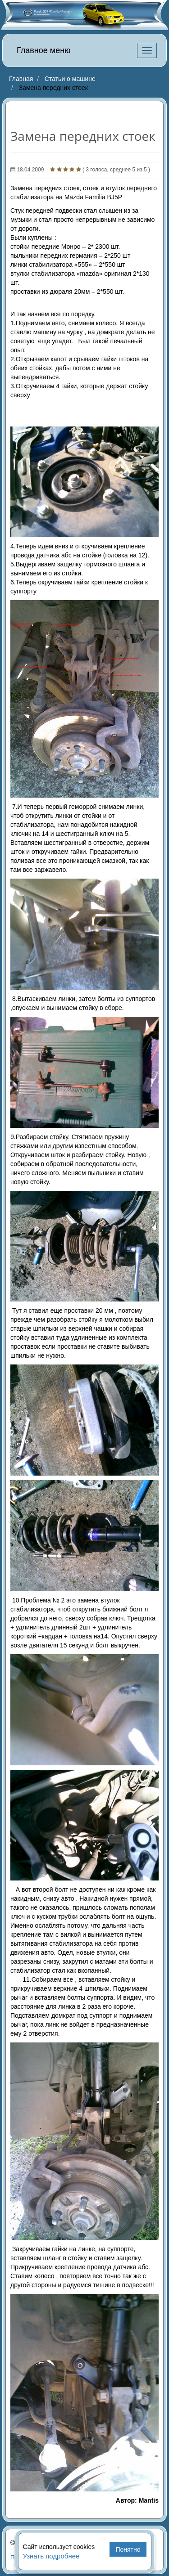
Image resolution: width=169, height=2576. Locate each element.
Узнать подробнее (51, 2556)
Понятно (127, 2549)
